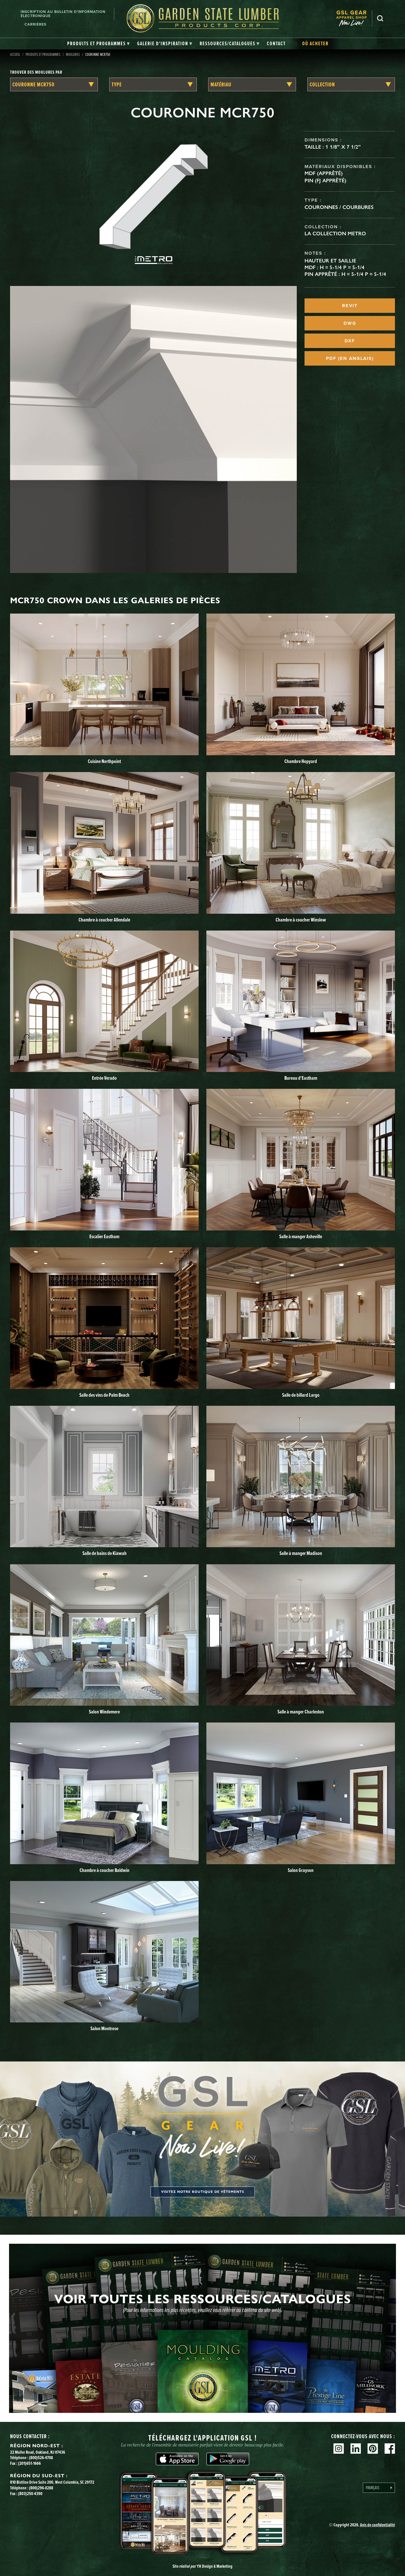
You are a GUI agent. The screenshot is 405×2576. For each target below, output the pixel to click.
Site (202, 2566)
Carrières (35, 24)
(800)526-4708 (41, 2457)
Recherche (380, 18)
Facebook (390, 2448)
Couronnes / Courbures (339, 207)
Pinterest (373, 2448)
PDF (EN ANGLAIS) (350, 358)
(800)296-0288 (41, 2487)
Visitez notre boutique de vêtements (202, 2192)
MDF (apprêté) (324, 173)
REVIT (349, 305)
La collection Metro (335, 233)
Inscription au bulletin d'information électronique (63, 14)
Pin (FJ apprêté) (325, 180)
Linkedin (356, 2448)
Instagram (338, 2448)
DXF (350, 340)
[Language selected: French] (379, 2488)
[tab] (99, 43)
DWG (350, 323)
